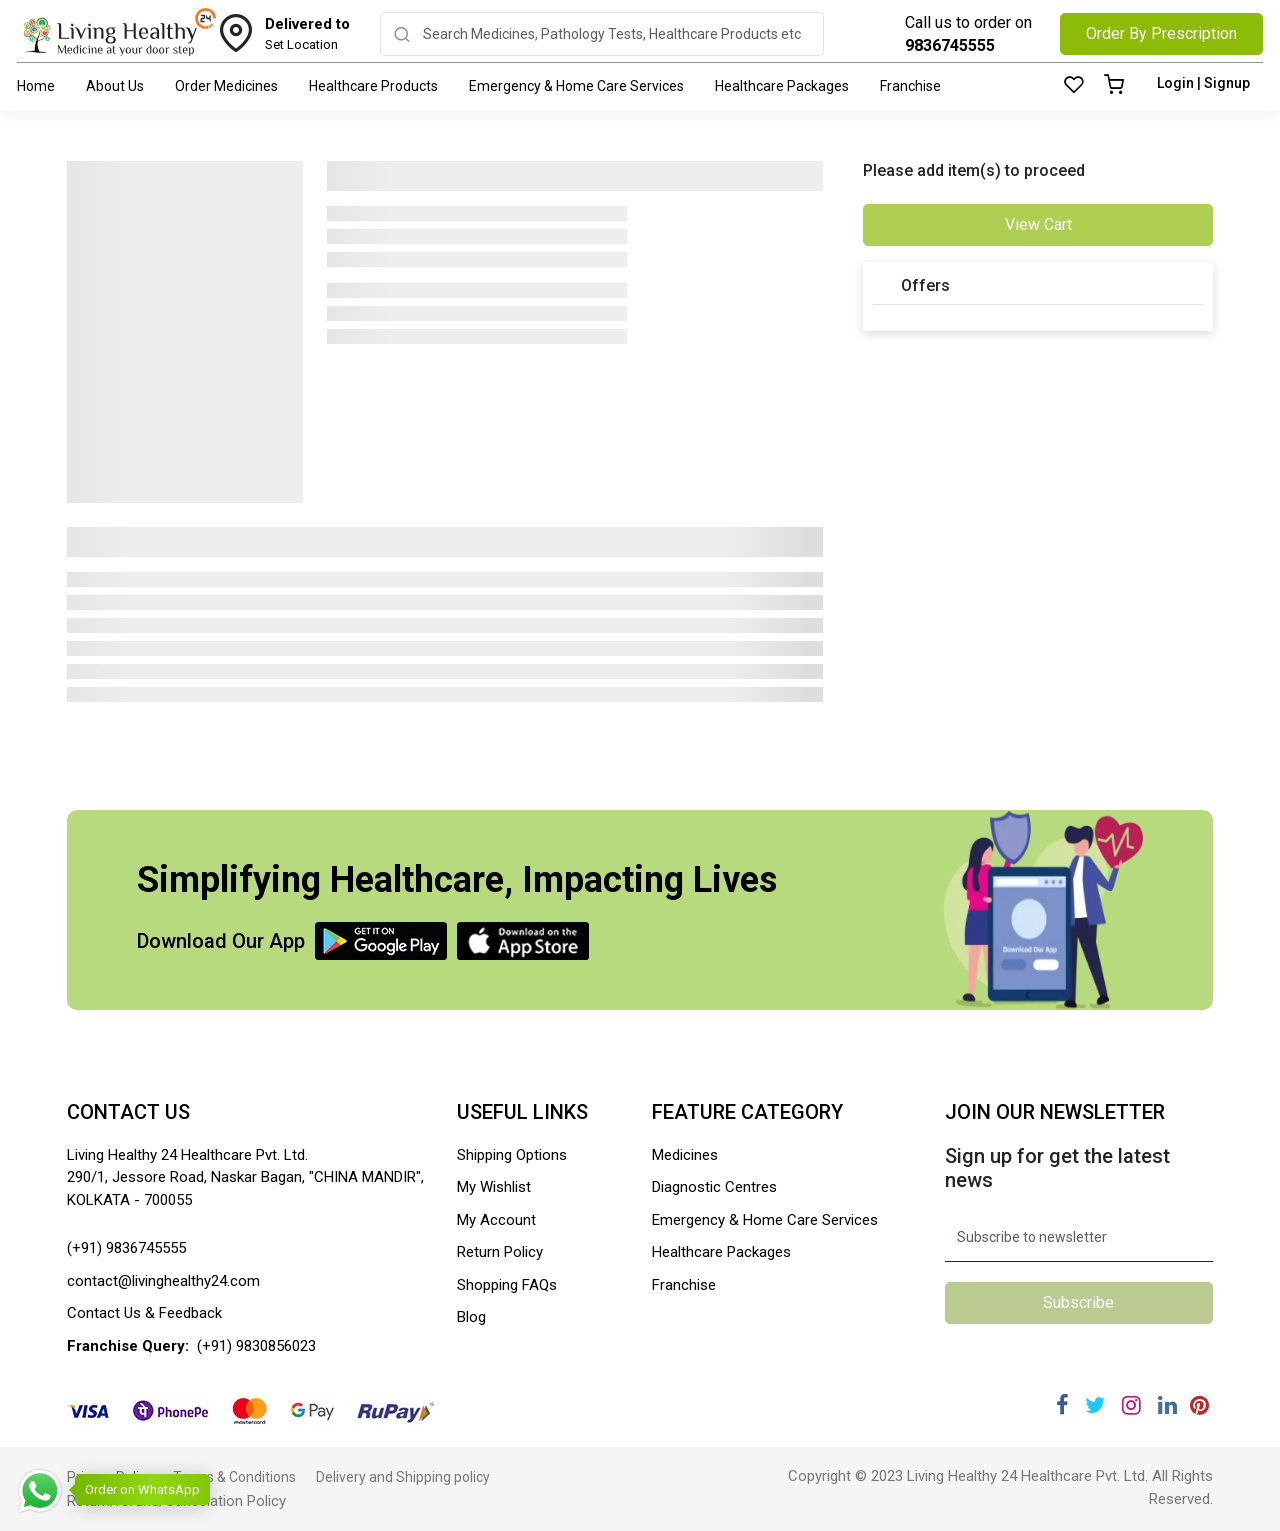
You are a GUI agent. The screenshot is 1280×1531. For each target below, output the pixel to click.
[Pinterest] (1199, 1405)
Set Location (307, 33)
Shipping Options (512, 1155)
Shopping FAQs (507, 1285)
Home (36, 86)
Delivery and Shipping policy (403, 1477)
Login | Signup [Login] (1203, 83)
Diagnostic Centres (714, 1187)
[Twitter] (1095, 1405)
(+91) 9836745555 (126, 1248)
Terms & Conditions (234, 1477)
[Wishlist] (1074, 86)
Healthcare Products (373, 86)
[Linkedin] (1167, 1405)
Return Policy (500, 1252)
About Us (115, 86)
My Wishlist (494, 1187)
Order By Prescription (1161, 33)
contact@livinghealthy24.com (163, 1281)
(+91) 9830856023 (256, 1346)
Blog (471, 1317)
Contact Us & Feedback (144, 1313)
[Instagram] (1131, 1405)
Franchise (910, 86)
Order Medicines (226, 86)
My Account (496, 1220)
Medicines (685, 1155)
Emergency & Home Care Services (576, 86)
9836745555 (950, 45)
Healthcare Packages (782, 86)
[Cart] (1114, 86)
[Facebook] (1062, 1405)
